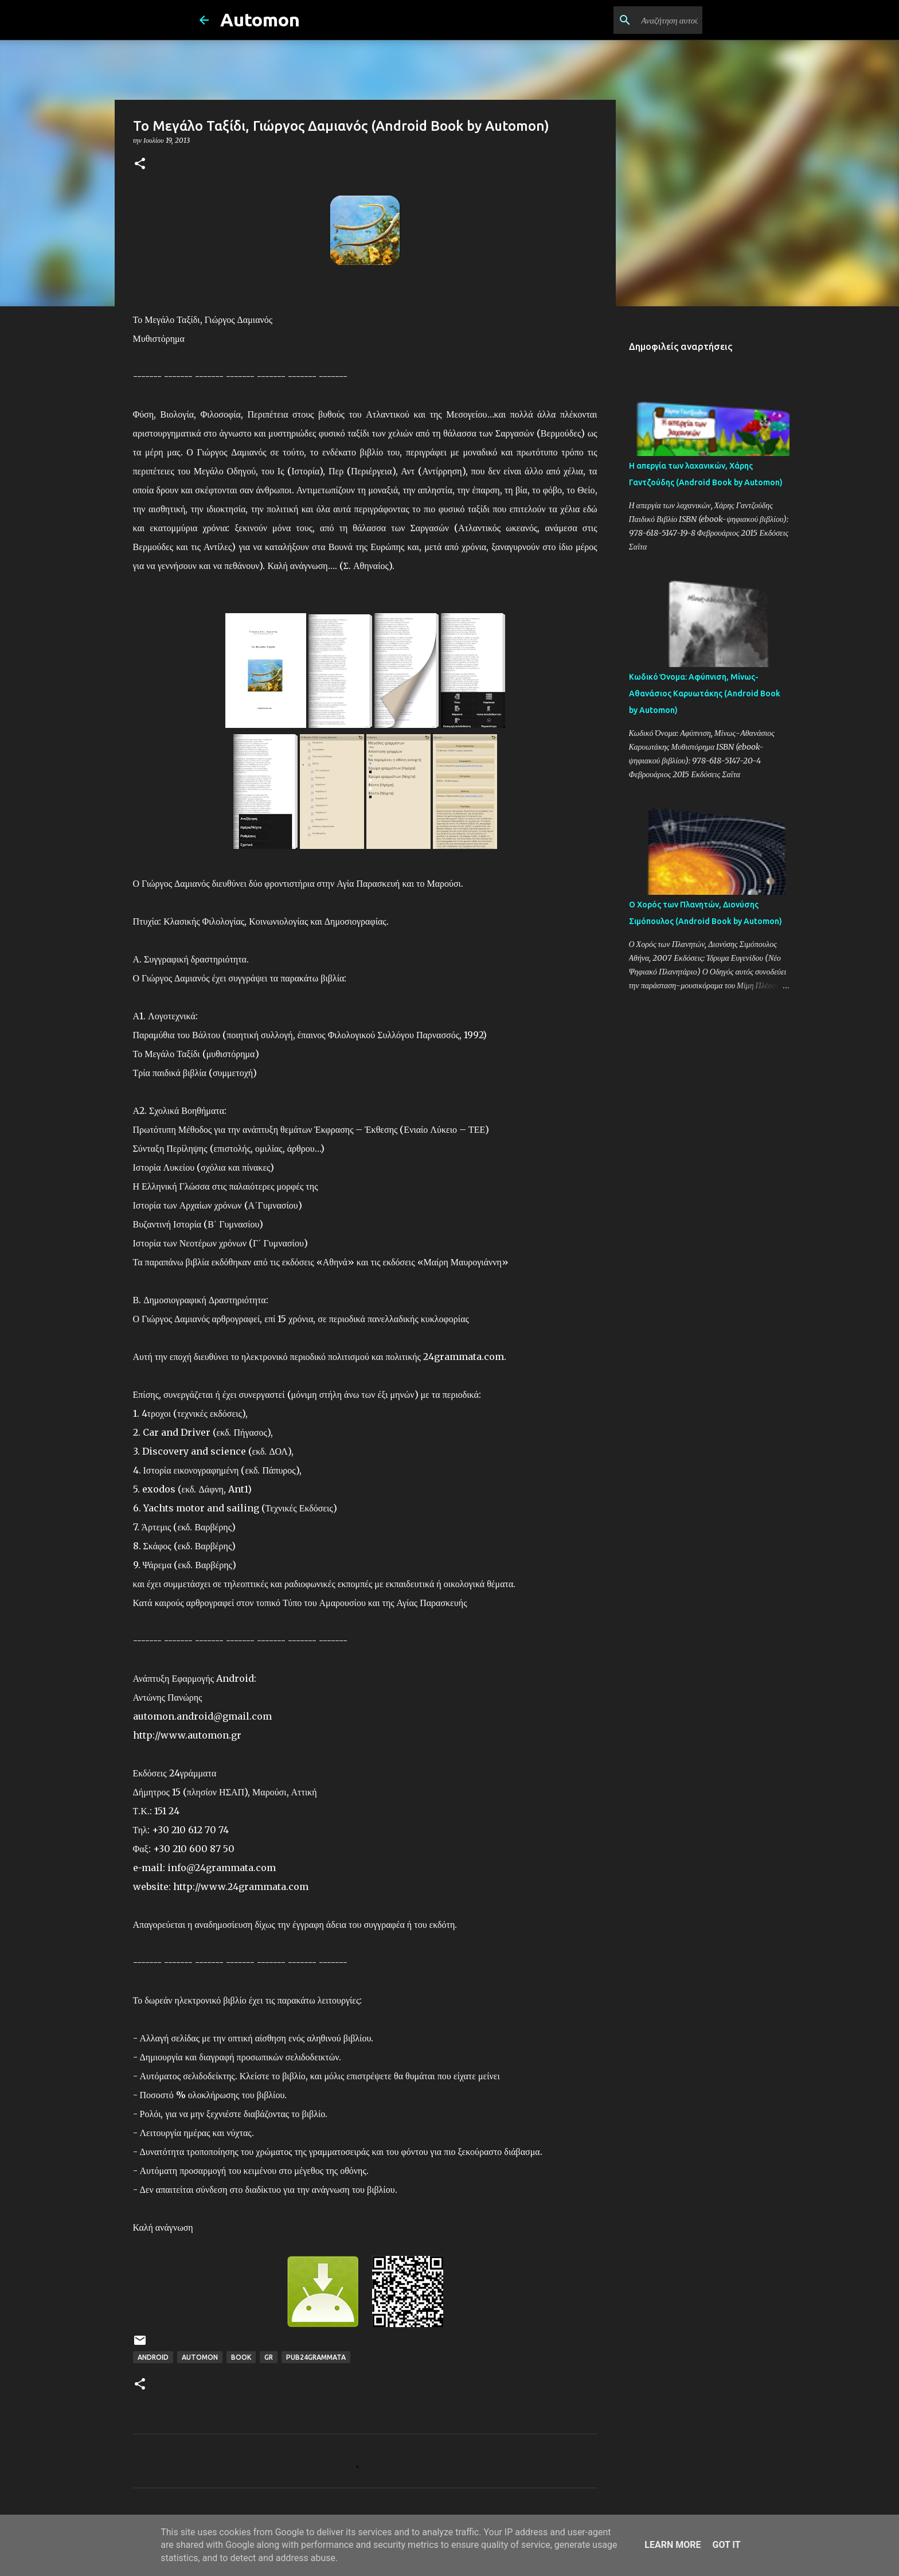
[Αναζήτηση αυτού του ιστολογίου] (642, 20)
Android (153, 2357)
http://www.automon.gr (187, 1735)
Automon (260, 19)
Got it (726, 2544)
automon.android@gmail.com (202, 1716)
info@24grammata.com (221, 1867)
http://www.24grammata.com (240, 1886)
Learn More (672, 2544)
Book (241, 2357)
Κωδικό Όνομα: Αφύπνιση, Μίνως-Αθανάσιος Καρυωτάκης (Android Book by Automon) (704, 693)
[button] (140, 164)
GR (268, 2357)
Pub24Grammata (316, 2357)
